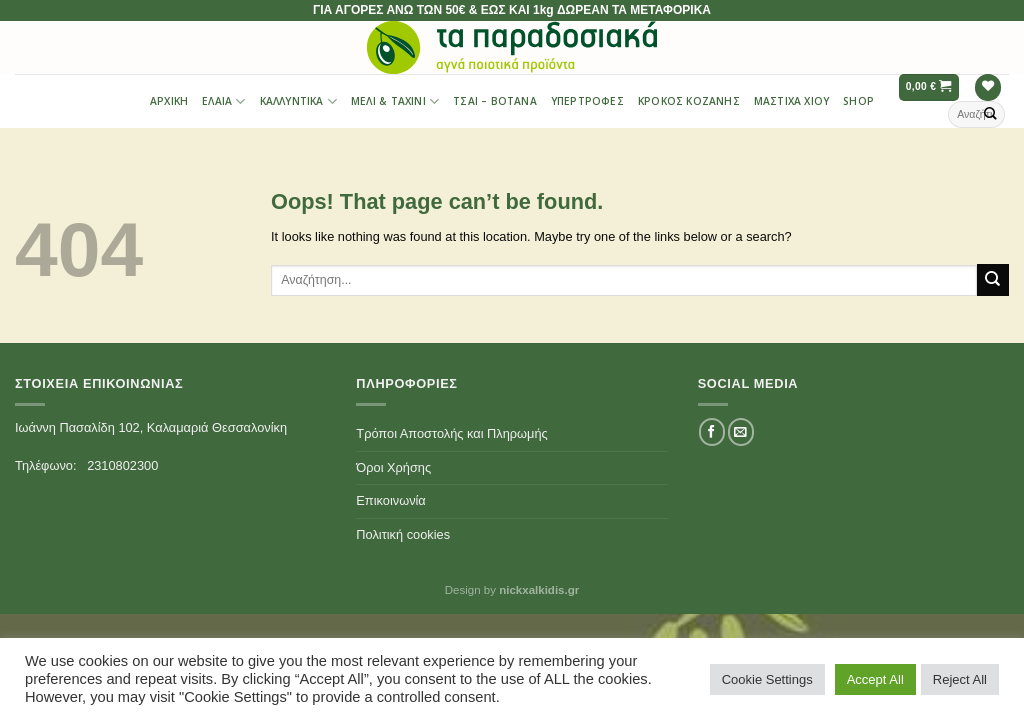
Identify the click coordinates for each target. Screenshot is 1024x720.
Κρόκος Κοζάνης (689, 101)
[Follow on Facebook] (712, 431)
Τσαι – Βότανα (495, 101)
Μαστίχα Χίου (791, 101)
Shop (858, 101)
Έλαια (223, 101)
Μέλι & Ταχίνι (395, 101)
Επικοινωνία (390, 500)
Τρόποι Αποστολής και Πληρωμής (451, 433)
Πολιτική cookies (403, 534)
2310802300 (122, 465)
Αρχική (169, 101)
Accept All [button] (875, 679)
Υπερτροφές (587, 101)
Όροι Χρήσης (393, 467)
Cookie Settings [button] (767, 679)
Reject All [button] (960, 679)
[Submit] (991, 114)
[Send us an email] (741, 431)
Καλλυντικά (298, 101)
